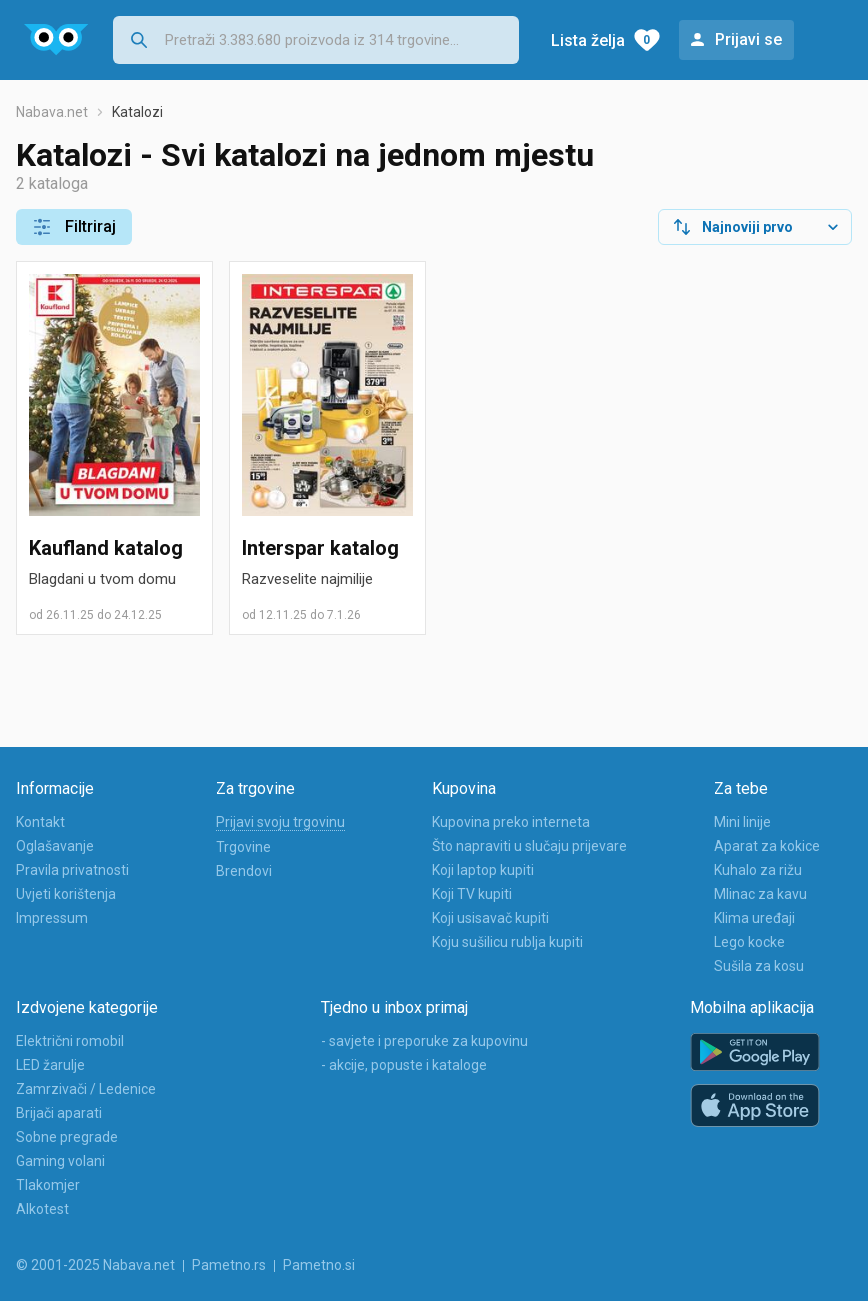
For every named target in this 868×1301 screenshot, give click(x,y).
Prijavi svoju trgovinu (280, 822)
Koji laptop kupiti (483, 870)
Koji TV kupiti (472, 894)
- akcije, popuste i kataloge (404, 1065)
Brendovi (244, 871)
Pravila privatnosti (72, 870)
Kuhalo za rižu (758, 870)
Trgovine (243, 847)
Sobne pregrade (67, 1137)
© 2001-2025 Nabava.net (95, 1265)
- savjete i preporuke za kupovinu (424, 1041)
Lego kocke (749, 942)
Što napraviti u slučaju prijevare (529, 846)
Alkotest (42, 1209)
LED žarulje (50, 1065)
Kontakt (40, 822)
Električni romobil (70, 1041)
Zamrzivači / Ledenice (86, 1089)
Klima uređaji (754, 918)
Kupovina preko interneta (511, 822)
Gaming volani (60, 1161)
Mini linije (742, 822)
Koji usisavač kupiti (490, 918)
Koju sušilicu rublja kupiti (507, 942)
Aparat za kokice (767, 846)
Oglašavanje (55, 846)
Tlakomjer (48, 1185)
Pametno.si (319, 1265)
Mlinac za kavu (760, 894)
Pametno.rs (229, 1265)
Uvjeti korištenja (66, 894)
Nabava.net (52, 112)
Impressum (52, 918)
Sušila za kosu (759, 966)
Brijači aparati (59, 1113)
